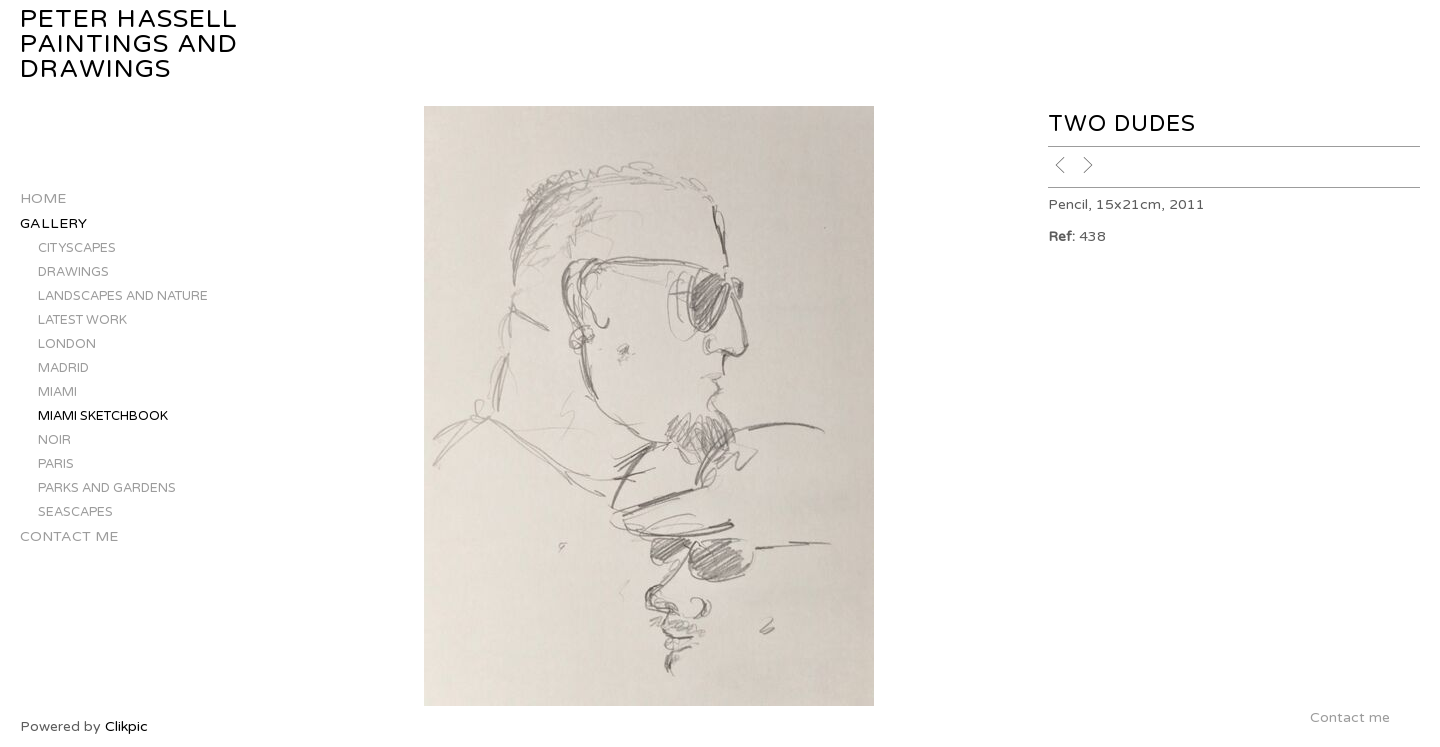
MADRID (63, 368)
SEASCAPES (75, 512)
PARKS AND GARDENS (107, 488)
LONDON (67, 344)
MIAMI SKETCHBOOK (103, 416)
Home (43, 198)
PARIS (56, 464)
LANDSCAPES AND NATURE (123, 296)
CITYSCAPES (77, 248)
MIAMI (57, 392)
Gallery (53, 223)
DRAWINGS (73, 272)
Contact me (69, 536)
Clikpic (126, 726)
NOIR (54, 440)
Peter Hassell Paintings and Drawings (129, 44)
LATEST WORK (82, 320)
